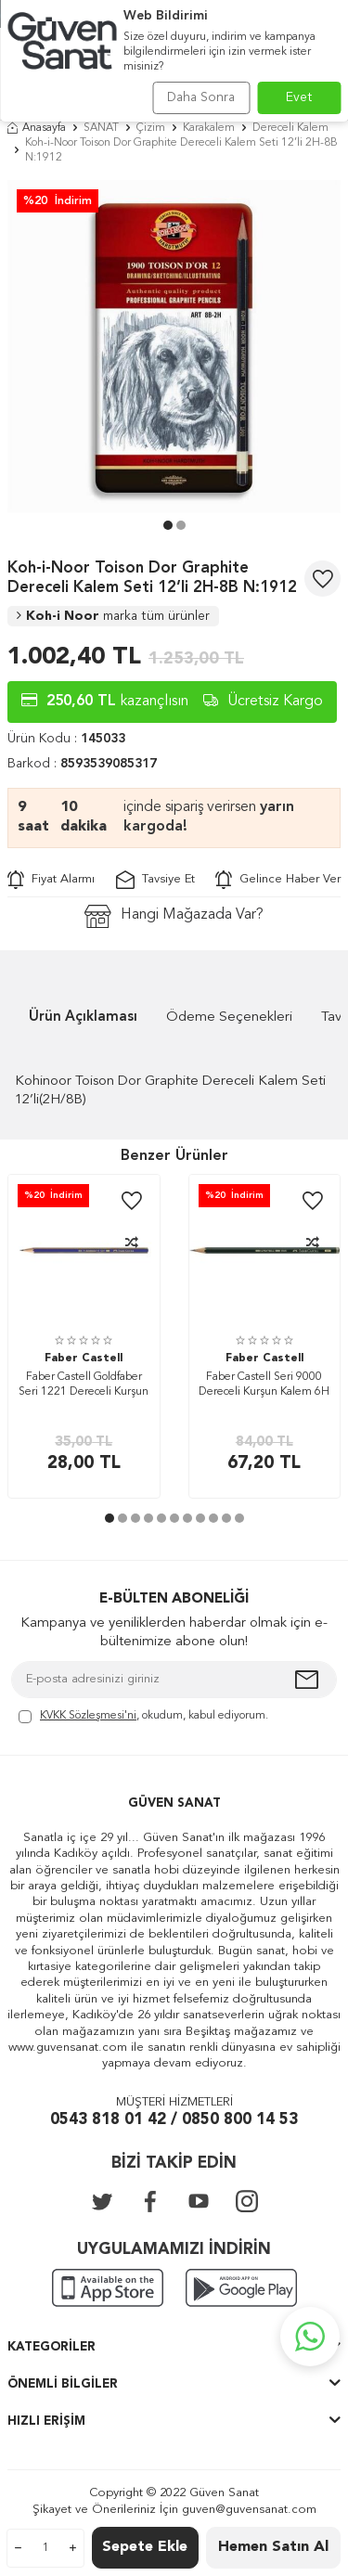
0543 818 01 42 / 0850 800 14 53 (174, 2120)
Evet (299, 97)
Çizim (150, 128)
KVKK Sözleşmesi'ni (88, 1715)
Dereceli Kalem (290, 128)
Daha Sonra (201, 97)
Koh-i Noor (113, 616)
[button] (168, 525)
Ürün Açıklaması (83, 1017)
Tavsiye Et (155, 879)
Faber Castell (83, 1358)
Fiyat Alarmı (51, 879)
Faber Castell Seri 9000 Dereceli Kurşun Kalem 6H (264, 1384)
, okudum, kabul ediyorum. (143, 1717)
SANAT (101, 128)
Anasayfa (36, 128)
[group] (174, 346)
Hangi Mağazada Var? (174, 916)
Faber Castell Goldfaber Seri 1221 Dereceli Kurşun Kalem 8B (83, 1386)
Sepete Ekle (144, 2547)
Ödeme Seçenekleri (229, 1017)
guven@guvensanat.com (249, 2510)
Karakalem (209, 128)
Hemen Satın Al (273, 2547)
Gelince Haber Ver (278, 879)
